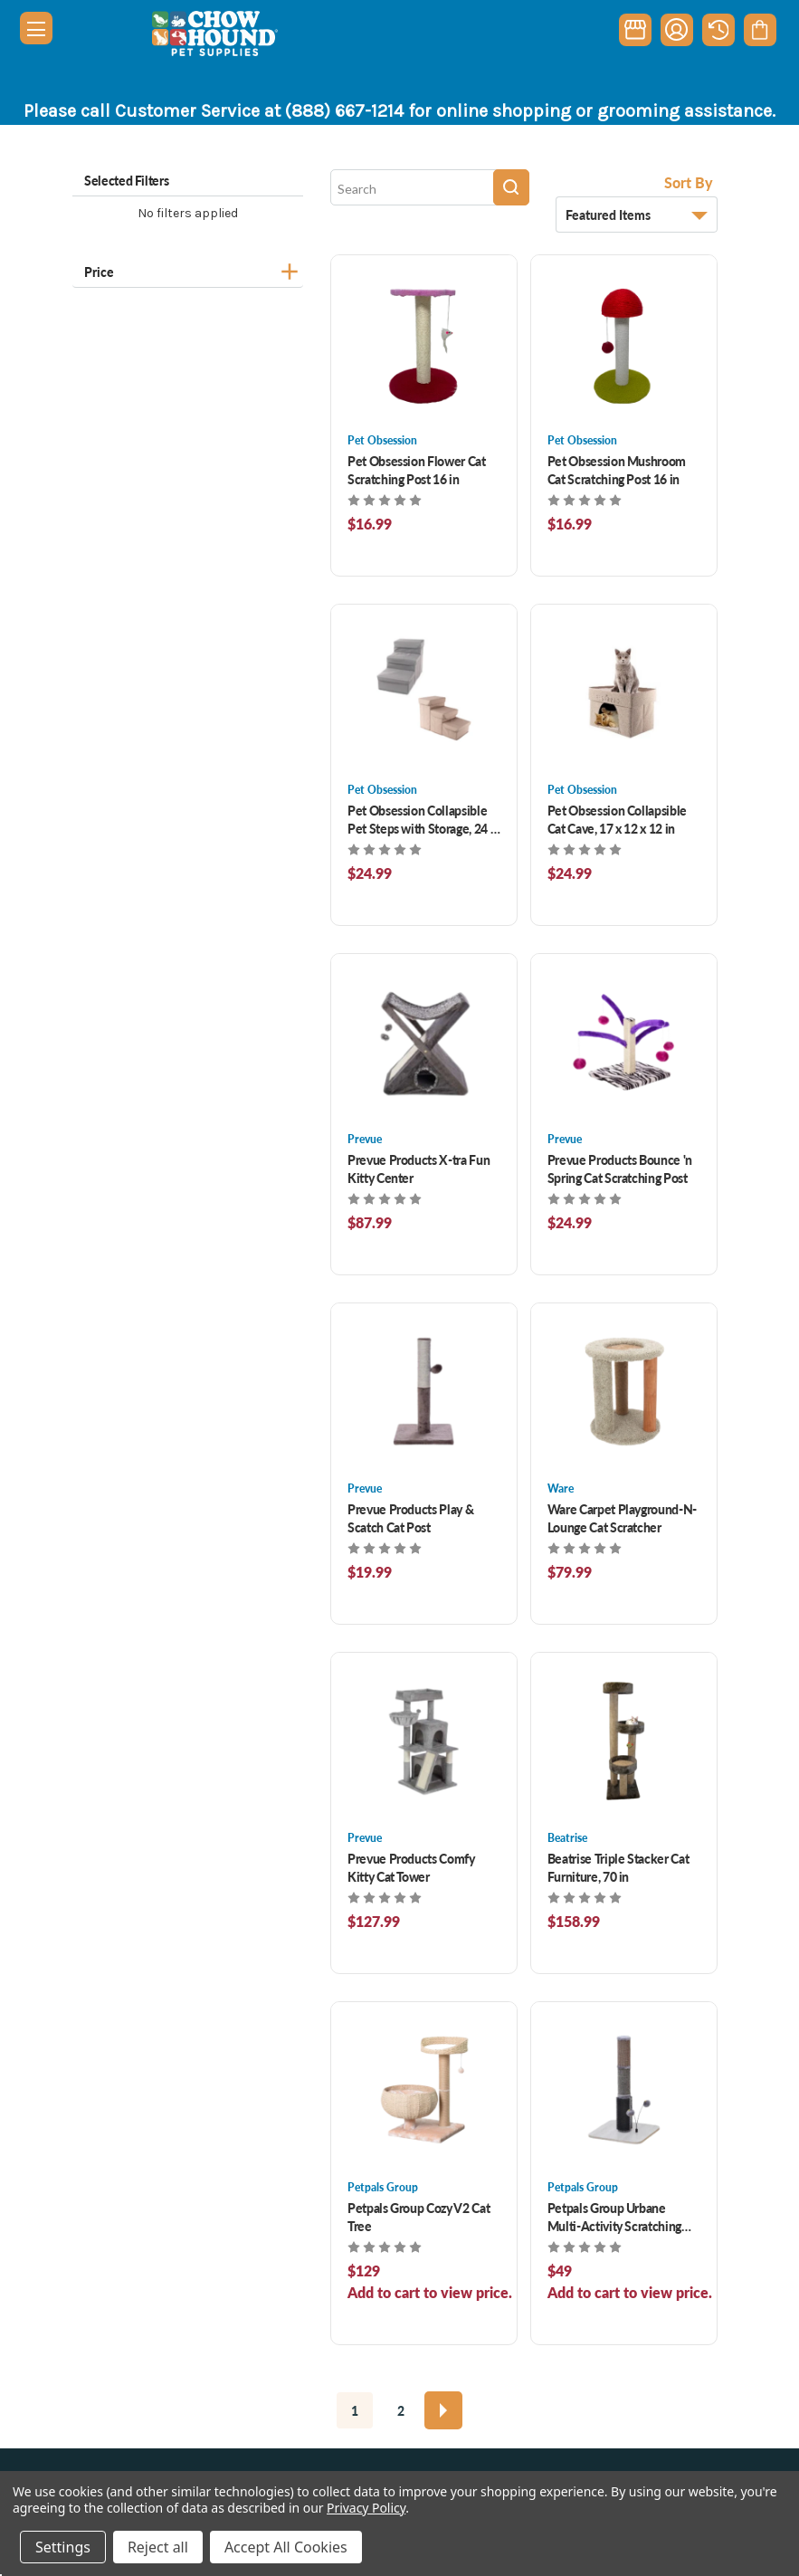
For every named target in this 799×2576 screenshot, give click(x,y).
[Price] (187, 269)
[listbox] (637, 214)
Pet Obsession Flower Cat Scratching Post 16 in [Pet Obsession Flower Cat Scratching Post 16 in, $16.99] (416, 470)
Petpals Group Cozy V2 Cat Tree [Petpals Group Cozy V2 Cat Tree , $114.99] (418, 2217)
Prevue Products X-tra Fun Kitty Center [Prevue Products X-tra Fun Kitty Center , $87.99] (418, 1168)
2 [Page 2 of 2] (400, 2410)
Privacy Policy (366, 2507)
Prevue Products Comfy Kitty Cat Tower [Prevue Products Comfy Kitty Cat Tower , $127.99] (411, 1867)
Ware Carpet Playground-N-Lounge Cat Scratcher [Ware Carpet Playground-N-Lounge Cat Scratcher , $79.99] (622, 1518)
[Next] (443, 2410)
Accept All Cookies (285, 2547)
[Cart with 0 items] (759, 30)
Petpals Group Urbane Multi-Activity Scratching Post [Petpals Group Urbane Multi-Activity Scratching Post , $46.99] (614, 2217)
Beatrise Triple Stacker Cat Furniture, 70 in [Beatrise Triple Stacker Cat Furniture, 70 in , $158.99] (618, 1867)
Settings (62, 2547)
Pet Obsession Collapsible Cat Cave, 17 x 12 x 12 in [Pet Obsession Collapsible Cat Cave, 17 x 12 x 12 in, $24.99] (617, 819)
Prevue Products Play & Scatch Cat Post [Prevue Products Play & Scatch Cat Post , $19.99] (410, 1518)
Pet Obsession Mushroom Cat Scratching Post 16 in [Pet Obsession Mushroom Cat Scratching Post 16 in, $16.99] (616, 470)
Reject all (158, 2547)
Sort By (688, 182)
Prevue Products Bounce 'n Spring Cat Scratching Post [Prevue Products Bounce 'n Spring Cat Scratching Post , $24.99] (619, 1168)
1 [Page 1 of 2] (354, 2410)
